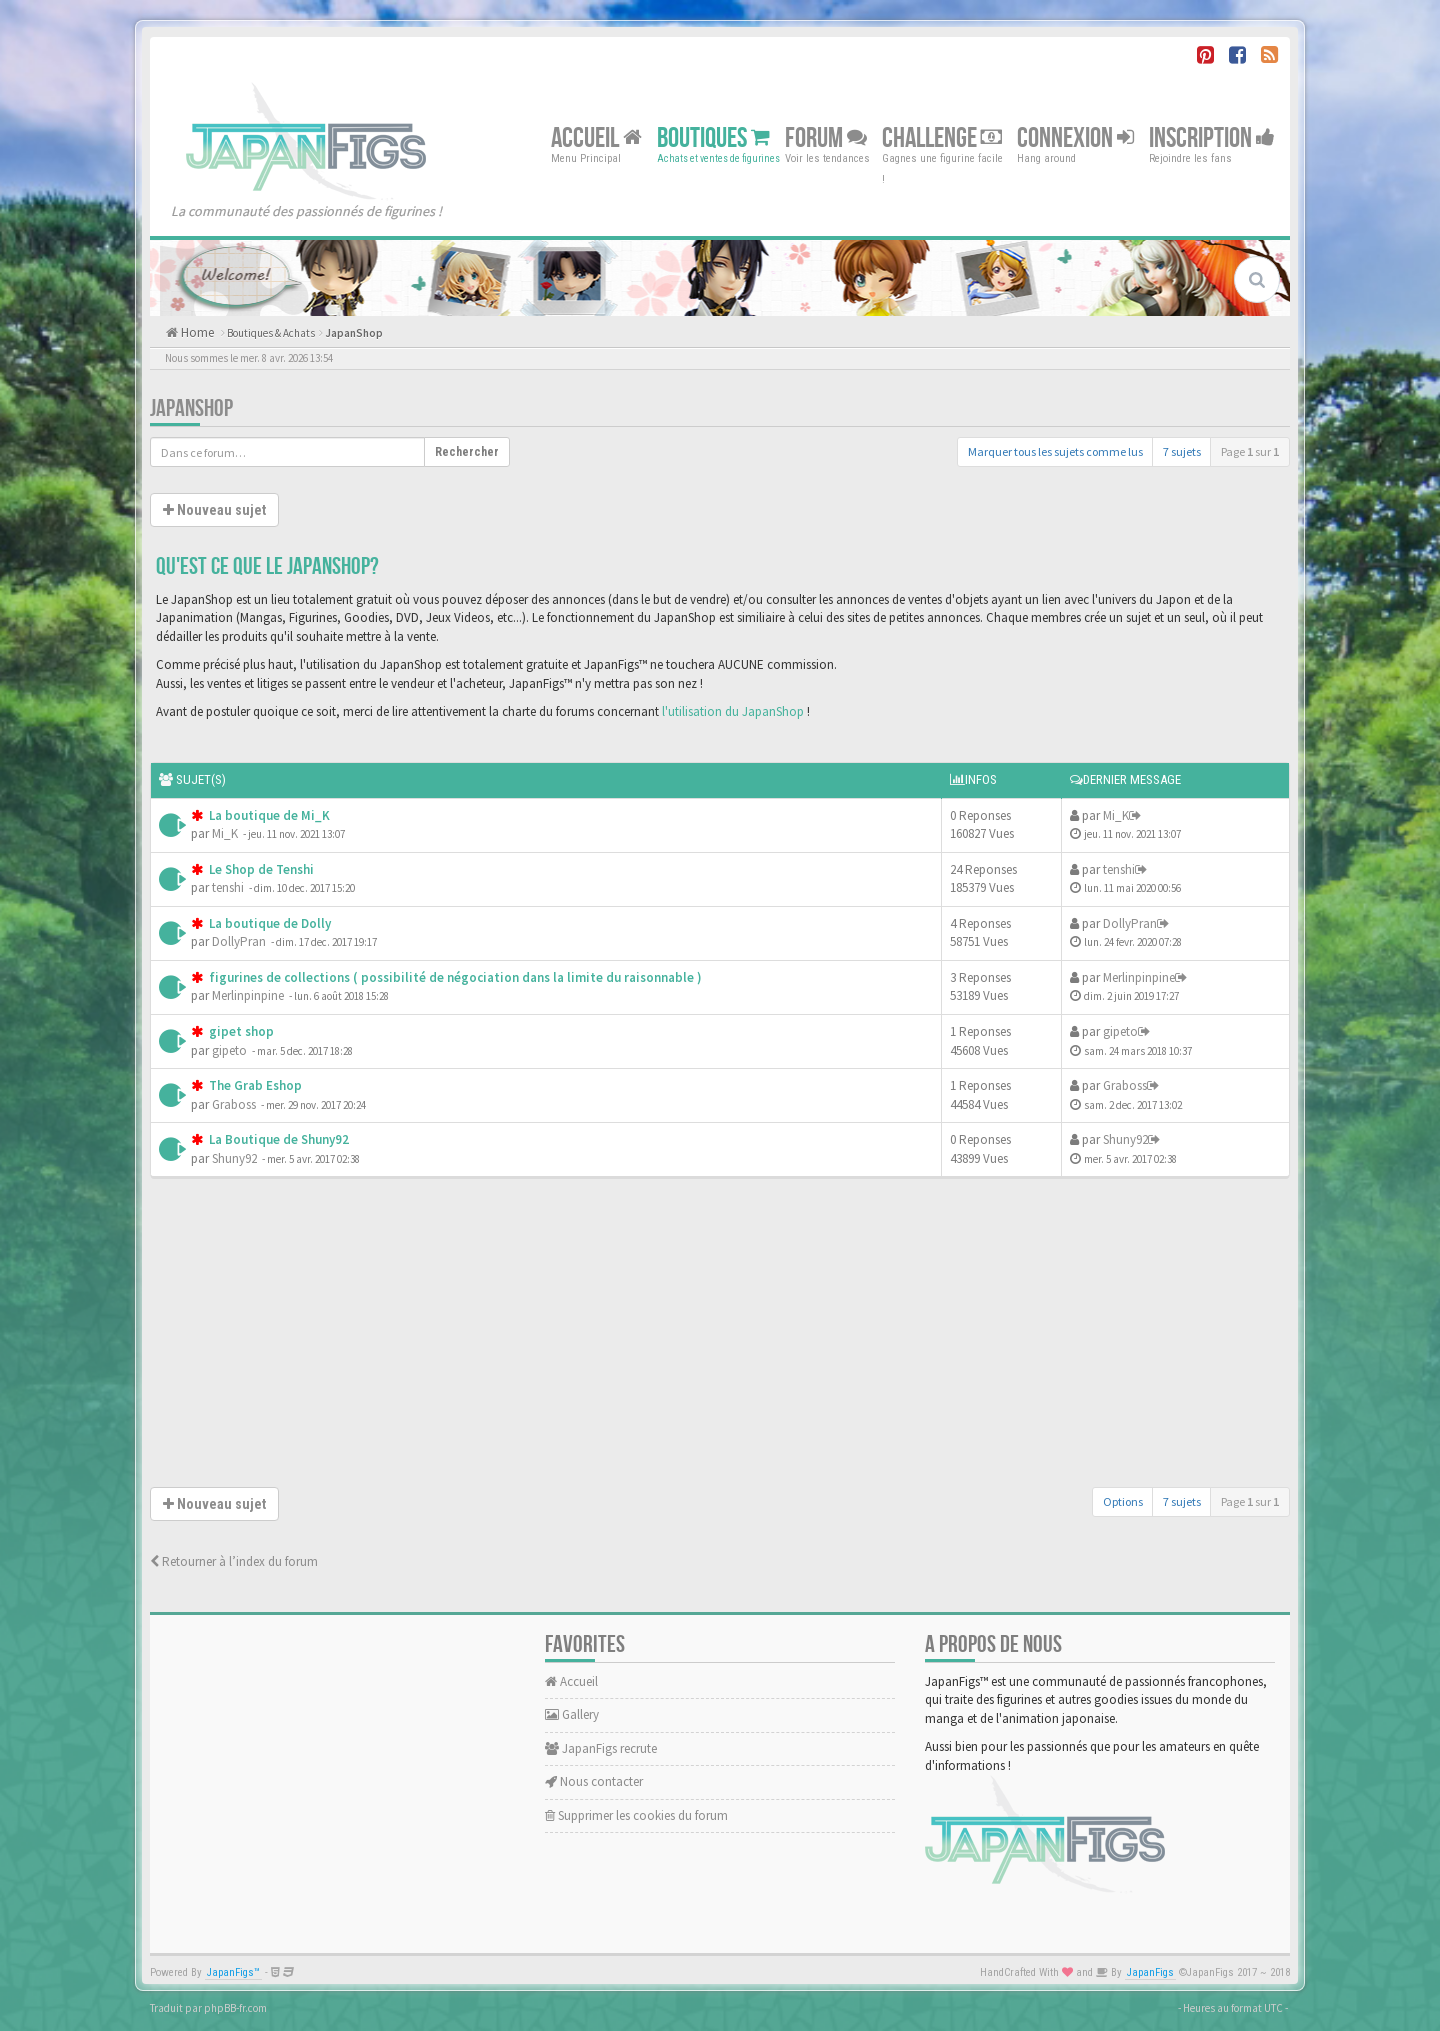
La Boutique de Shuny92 (277, 1139)
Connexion (1075, 137)
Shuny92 (234, 1158)
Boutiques (713, 137)
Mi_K (225, 833)
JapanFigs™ (233, 1972)
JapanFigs (1150, 1972)
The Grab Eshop (254, 1085)
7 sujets (1182, 451)
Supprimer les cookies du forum (636, 1815)
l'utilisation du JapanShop (733, 711)
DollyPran (239, 941)
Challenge (942, 137)
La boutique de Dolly (268, 923)
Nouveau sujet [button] (214, 510)
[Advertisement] (720, 1337)
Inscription (1212, 137)
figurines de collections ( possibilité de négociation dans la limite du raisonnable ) (454, 977)
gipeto (229, 1050)
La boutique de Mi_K (268, 815)
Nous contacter (594, 1781)
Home (196, 332)
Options (1123, 1501)
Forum (826, 137)
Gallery (572, 1714)
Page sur (1250, 451)
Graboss (234, 1104)
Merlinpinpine (248, 995)
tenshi (228, 887)
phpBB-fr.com (235, 2008)
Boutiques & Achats (271, 333)
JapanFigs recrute (601, 1748)
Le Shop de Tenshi (260, 869)
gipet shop (240, 1031)
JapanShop (354, 333)
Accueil (596, 137)
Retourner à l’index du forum (234, 1561)
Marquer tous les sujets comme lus (1055, 451)
